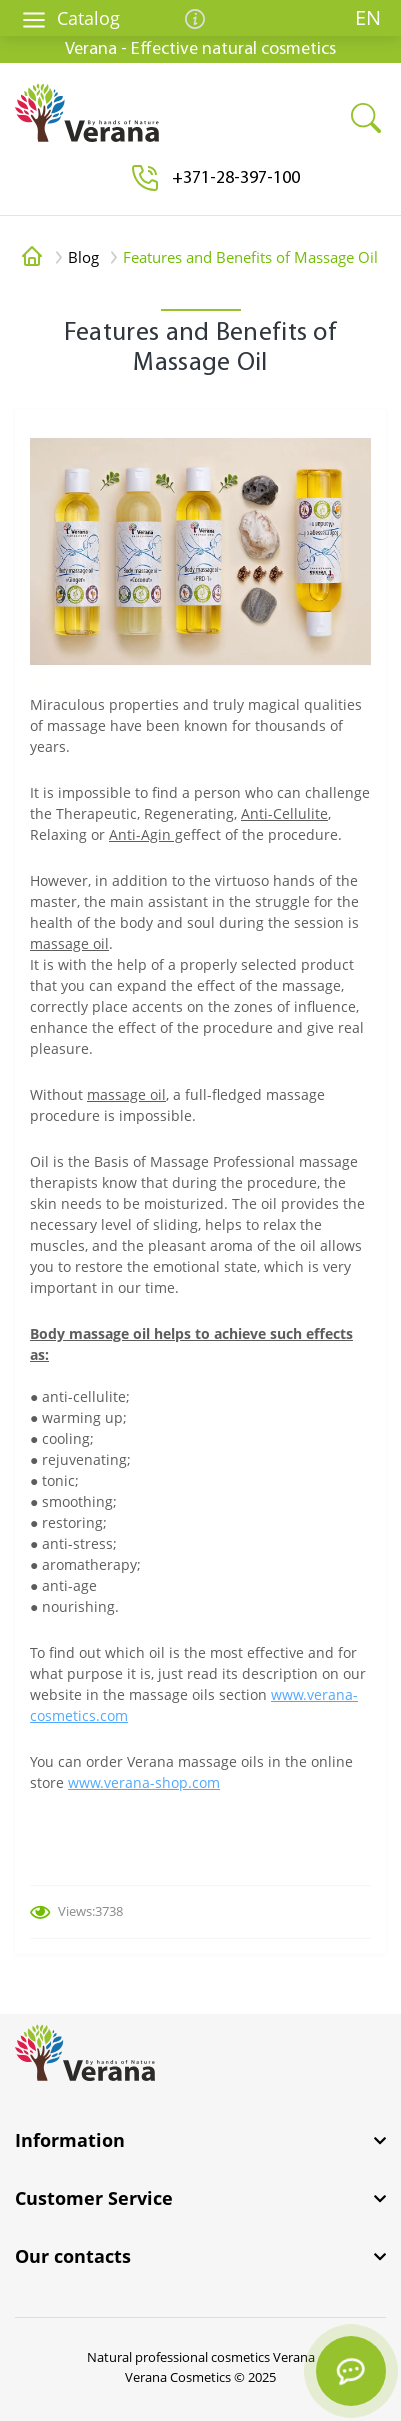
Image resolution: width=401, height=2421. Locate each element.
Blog (83, 257)
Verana (294, 2357)
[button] (236, 178)
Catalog (70, 18)
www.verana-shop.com (144, 1782)
